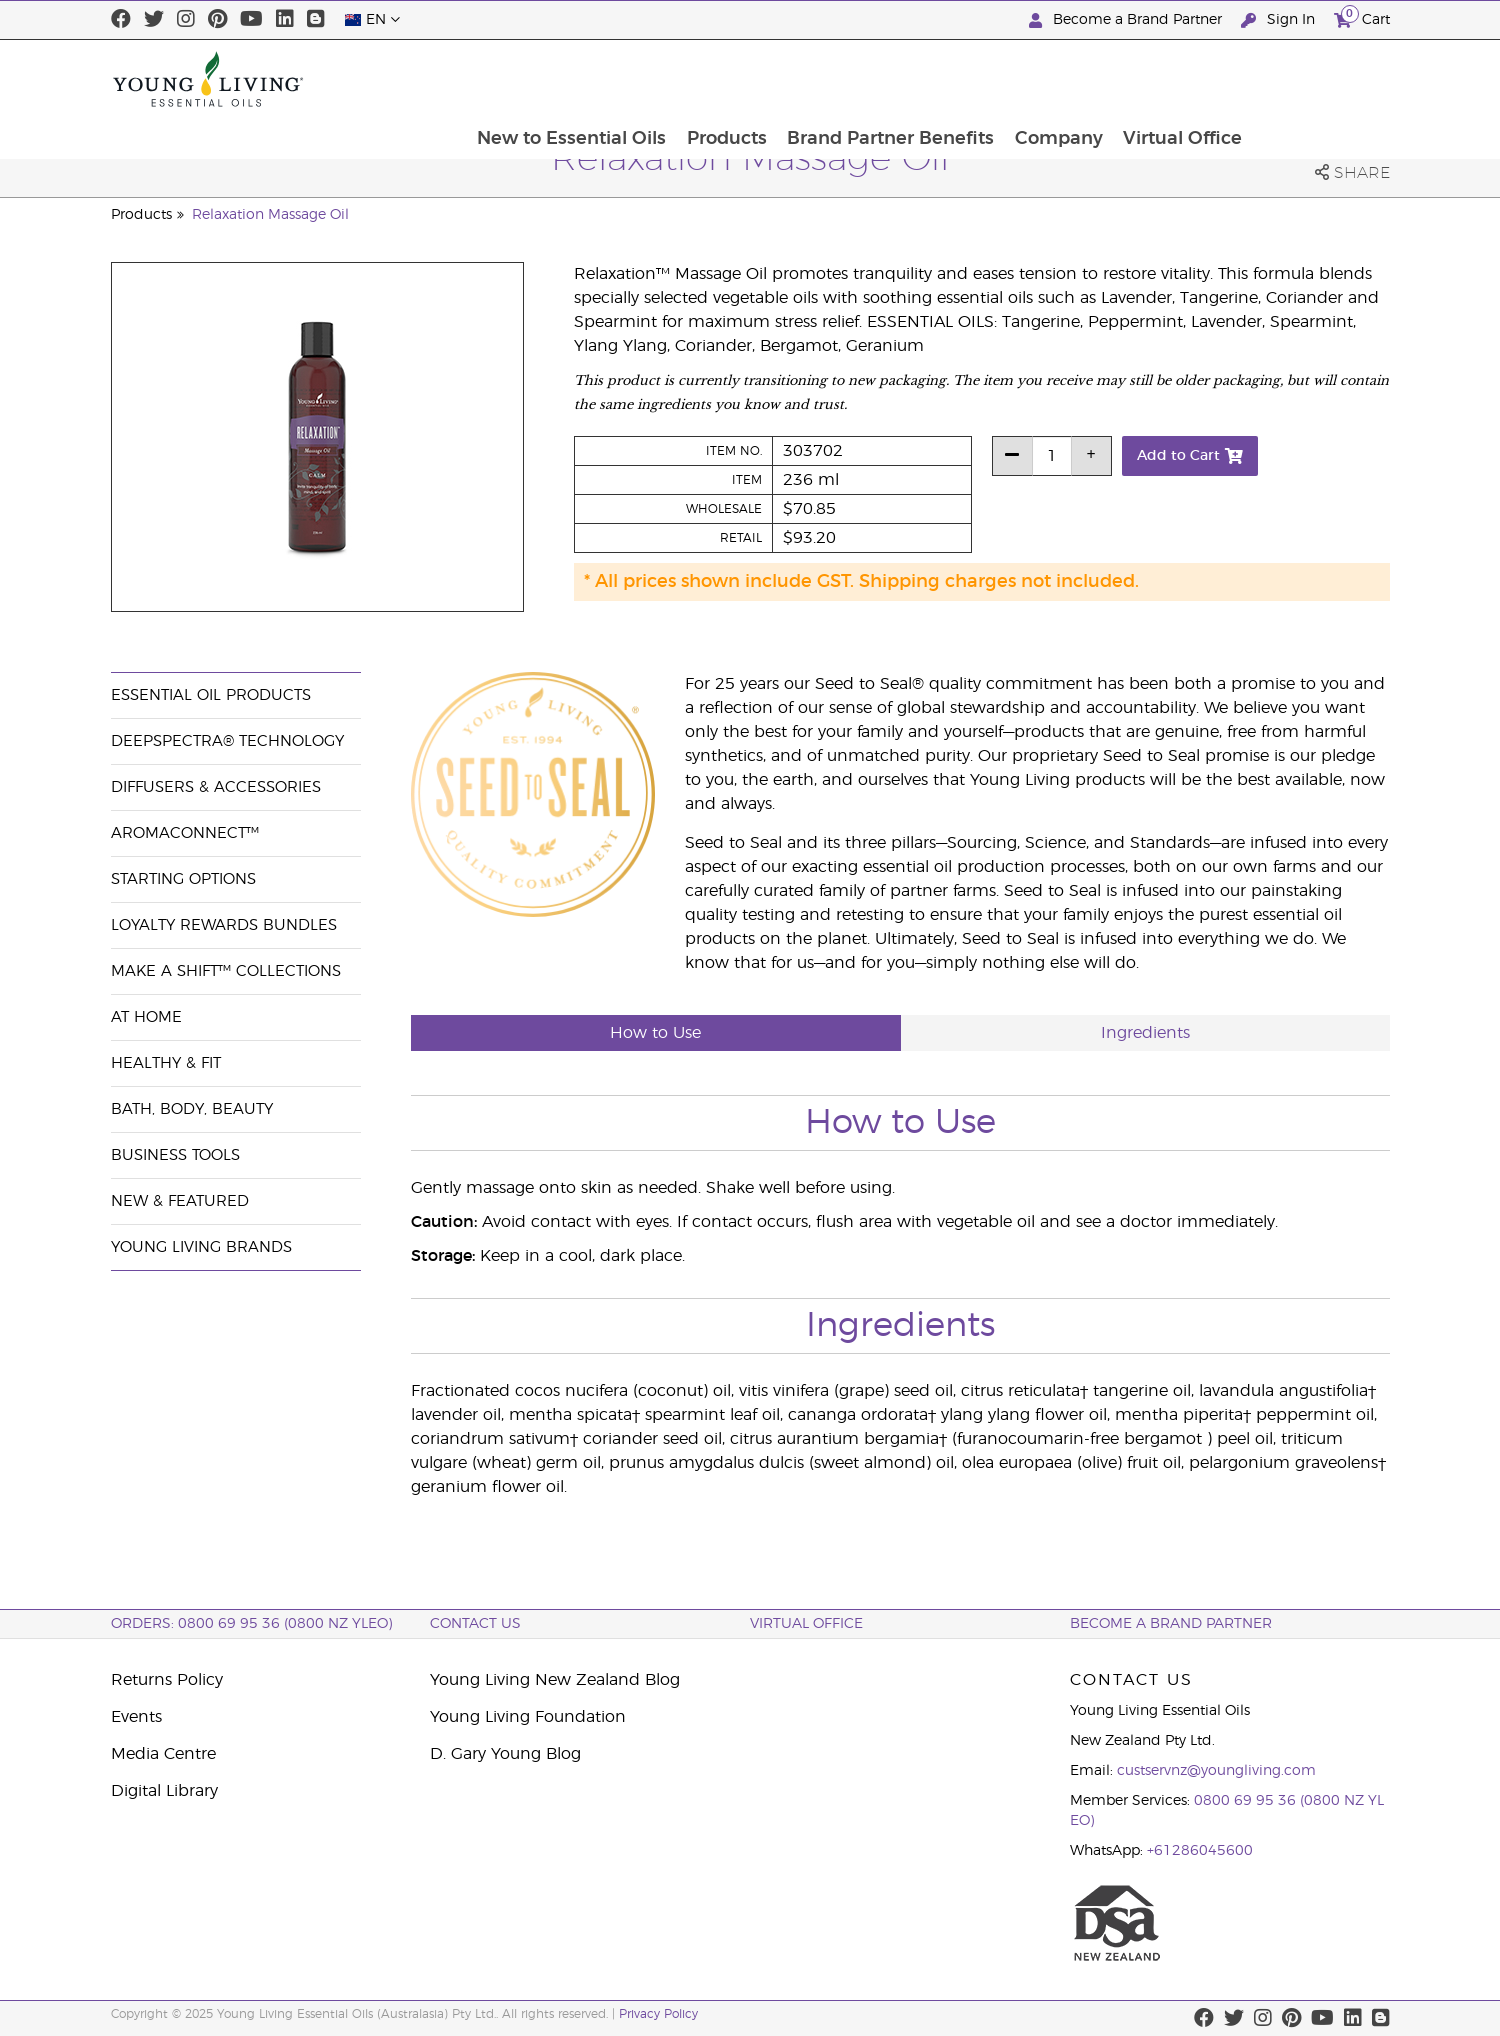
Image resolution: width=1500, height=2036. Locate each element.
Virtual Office (1319, 79)
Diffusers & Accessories (216, 787)
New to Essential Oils (702, 79)
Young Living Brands (201, 1247)
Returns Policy (167, 1680)
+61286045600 (1200, 1851)
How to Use (655, 1033)
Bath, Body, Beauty (192, 1109)
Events (136, 1717)
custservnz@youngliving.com (1216, 1771)
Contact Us (475, 1624)
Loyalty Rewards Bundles (224, 925)
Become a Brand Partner (1127, 20)
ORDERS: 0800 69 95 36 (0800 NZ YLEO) (251, 1624)
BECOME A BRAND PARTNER (1171, 1624)
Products (859, 79)
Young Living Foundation (528, 1717)
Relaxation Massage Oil (270, 215)
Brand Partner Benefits (1024, 79)
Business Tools (175, 1155)
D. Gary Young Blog (505, 1754)
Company (1194, 79)
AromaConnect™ (185, 833)
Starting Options (183, 879)
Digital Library (164, 1791)
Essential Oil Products (211, 695)
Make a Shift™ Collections (226, 971)
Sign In (1280, 20)
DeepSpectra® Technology (227, 741)
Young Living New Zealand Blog (555, 1680)
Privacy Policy (658, 2014)
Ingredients (1145, 1033)
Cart (1362, 17)
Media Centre (163, 1754)
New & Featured (180, 1201)
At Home (146, 1017)
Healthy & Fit (166, 1063)
